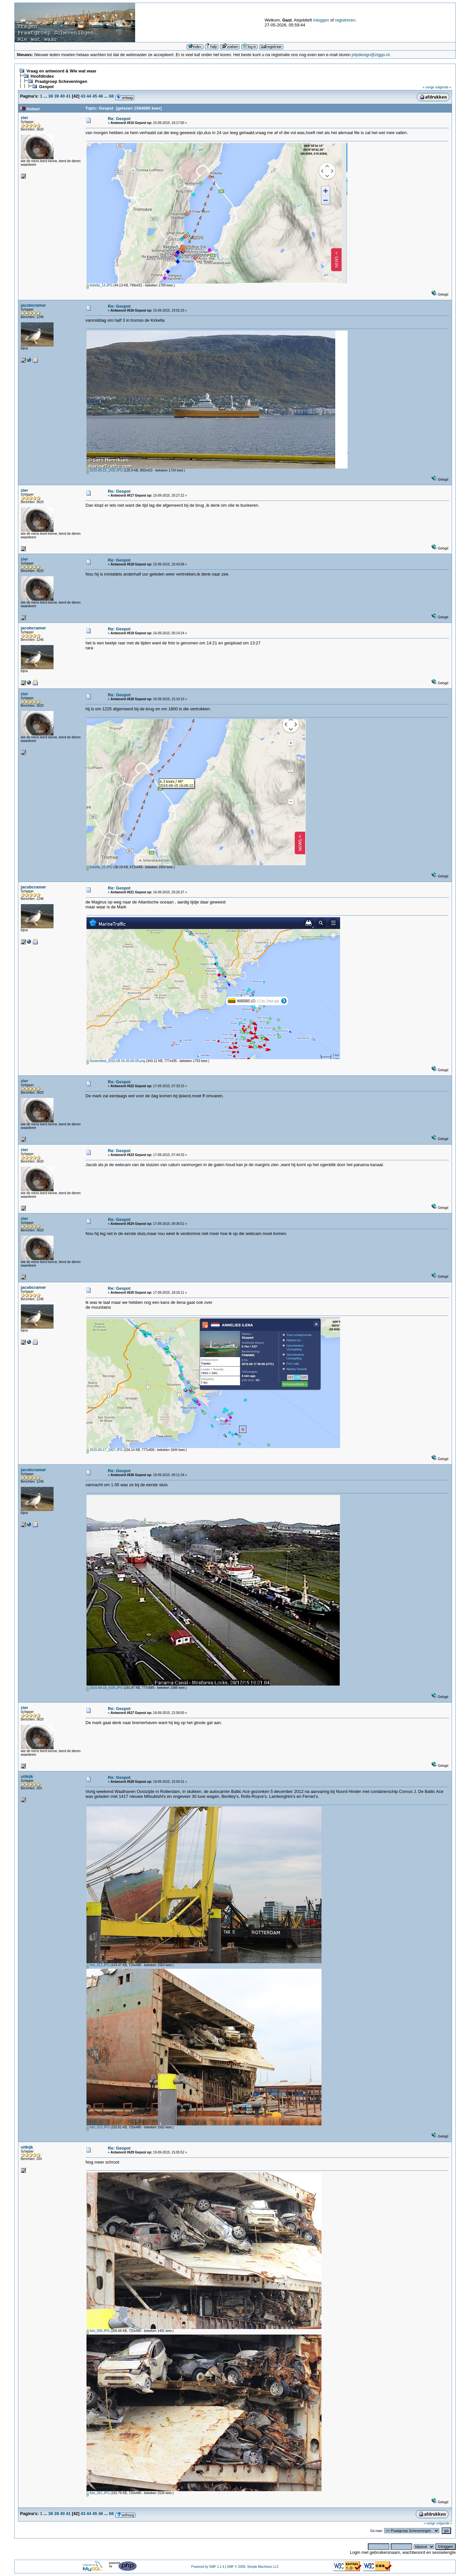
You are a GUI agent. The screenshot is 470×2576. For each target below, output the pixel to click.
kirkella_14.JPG (99, 285)
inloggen (321, 20)
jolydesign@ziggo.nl (371, 54)
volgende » (443, 87)
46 (100, 96)
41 (68, 96)
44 (88, 96)
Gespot (46, 86)
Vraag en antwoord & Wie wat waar (61, 71)
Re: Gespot (119, 118)
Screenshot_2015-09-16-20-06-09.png (115, 1061)
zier (24, 117)
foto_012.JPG (98, 1965)
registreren (345, 20)
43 (83, 96)
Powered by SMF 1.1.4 (207, 2566)
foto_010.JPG (98, 2127)
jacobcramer (33, 305)
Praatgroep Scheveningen (61, 81)
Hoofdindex (42, 76)
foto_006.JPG (98, 2331)
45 (94, 96)
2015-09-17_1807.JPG (104, 1450)
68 (111, 96)
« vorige (428, 87)
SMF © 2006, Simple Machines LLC (253, 2566)
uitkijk (27, 1776)
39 (56, 96)
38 (50, 96)
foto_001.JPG (98, 2493)
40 (62, 96)
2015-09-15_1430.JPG (104, 470)
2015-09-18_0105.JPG (104, 1687)
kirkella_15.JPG (99, 867)
